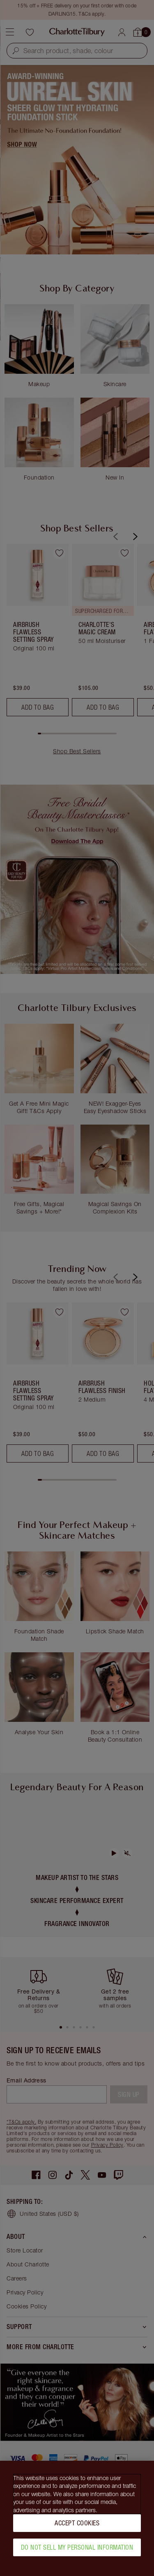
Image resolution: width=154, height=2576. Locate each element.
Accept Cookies (77, 2523)
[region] (77, 2518)
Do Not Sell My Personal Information (77, 2547)
